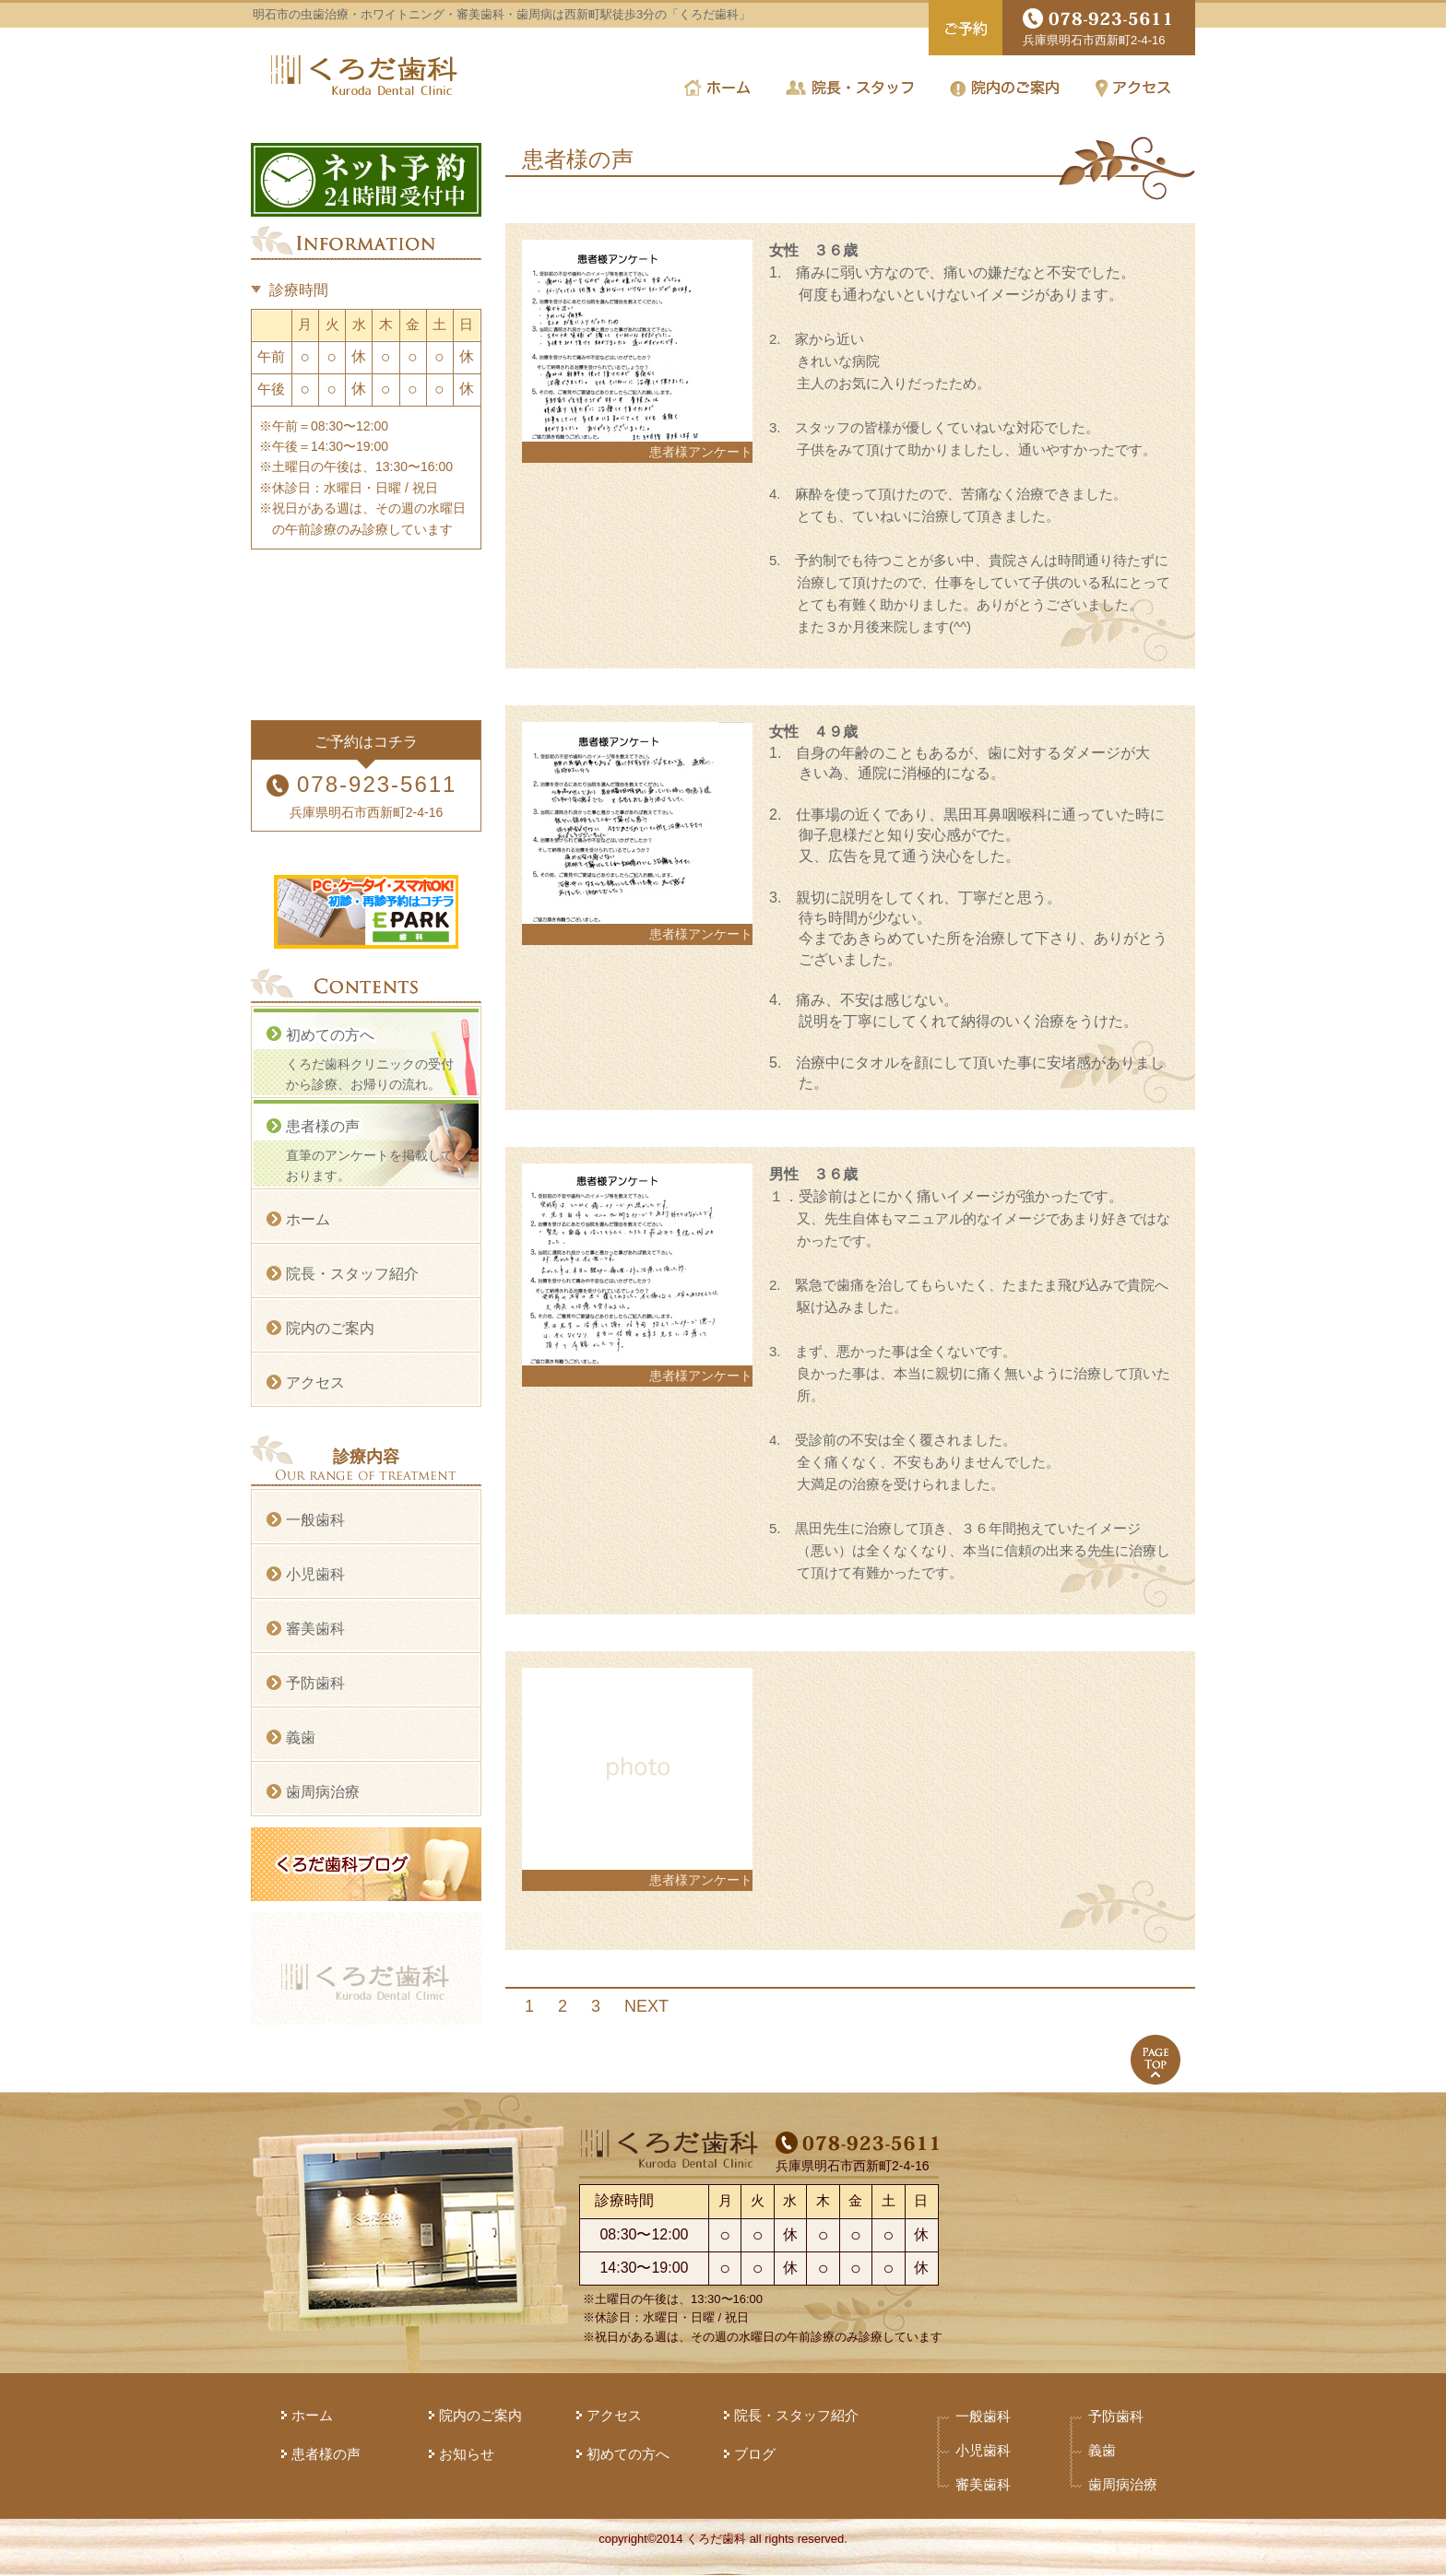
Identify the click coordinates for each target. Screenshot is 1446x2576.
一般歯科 (315, 1520)
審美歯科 (315, 1629)
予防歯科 (315, 1683)
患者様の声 (326, 2454)
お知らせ (466, 2454)
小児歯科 (315, 1574)
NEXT (646, 2006)
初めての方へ (628, 2454)
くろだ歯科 (364, 75)
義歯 (300, 1737)
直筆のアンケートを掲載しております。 (371, 1150)
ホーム (308, 1219)
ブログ (755, 2454)
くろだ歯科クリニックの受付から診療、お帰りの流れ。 (371, 1059)
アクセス (315, 1382)
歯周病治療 (323, 1792)
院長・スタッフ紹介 (352, 1274)
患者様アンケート (701, 451)
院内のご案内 (330, 1328)
